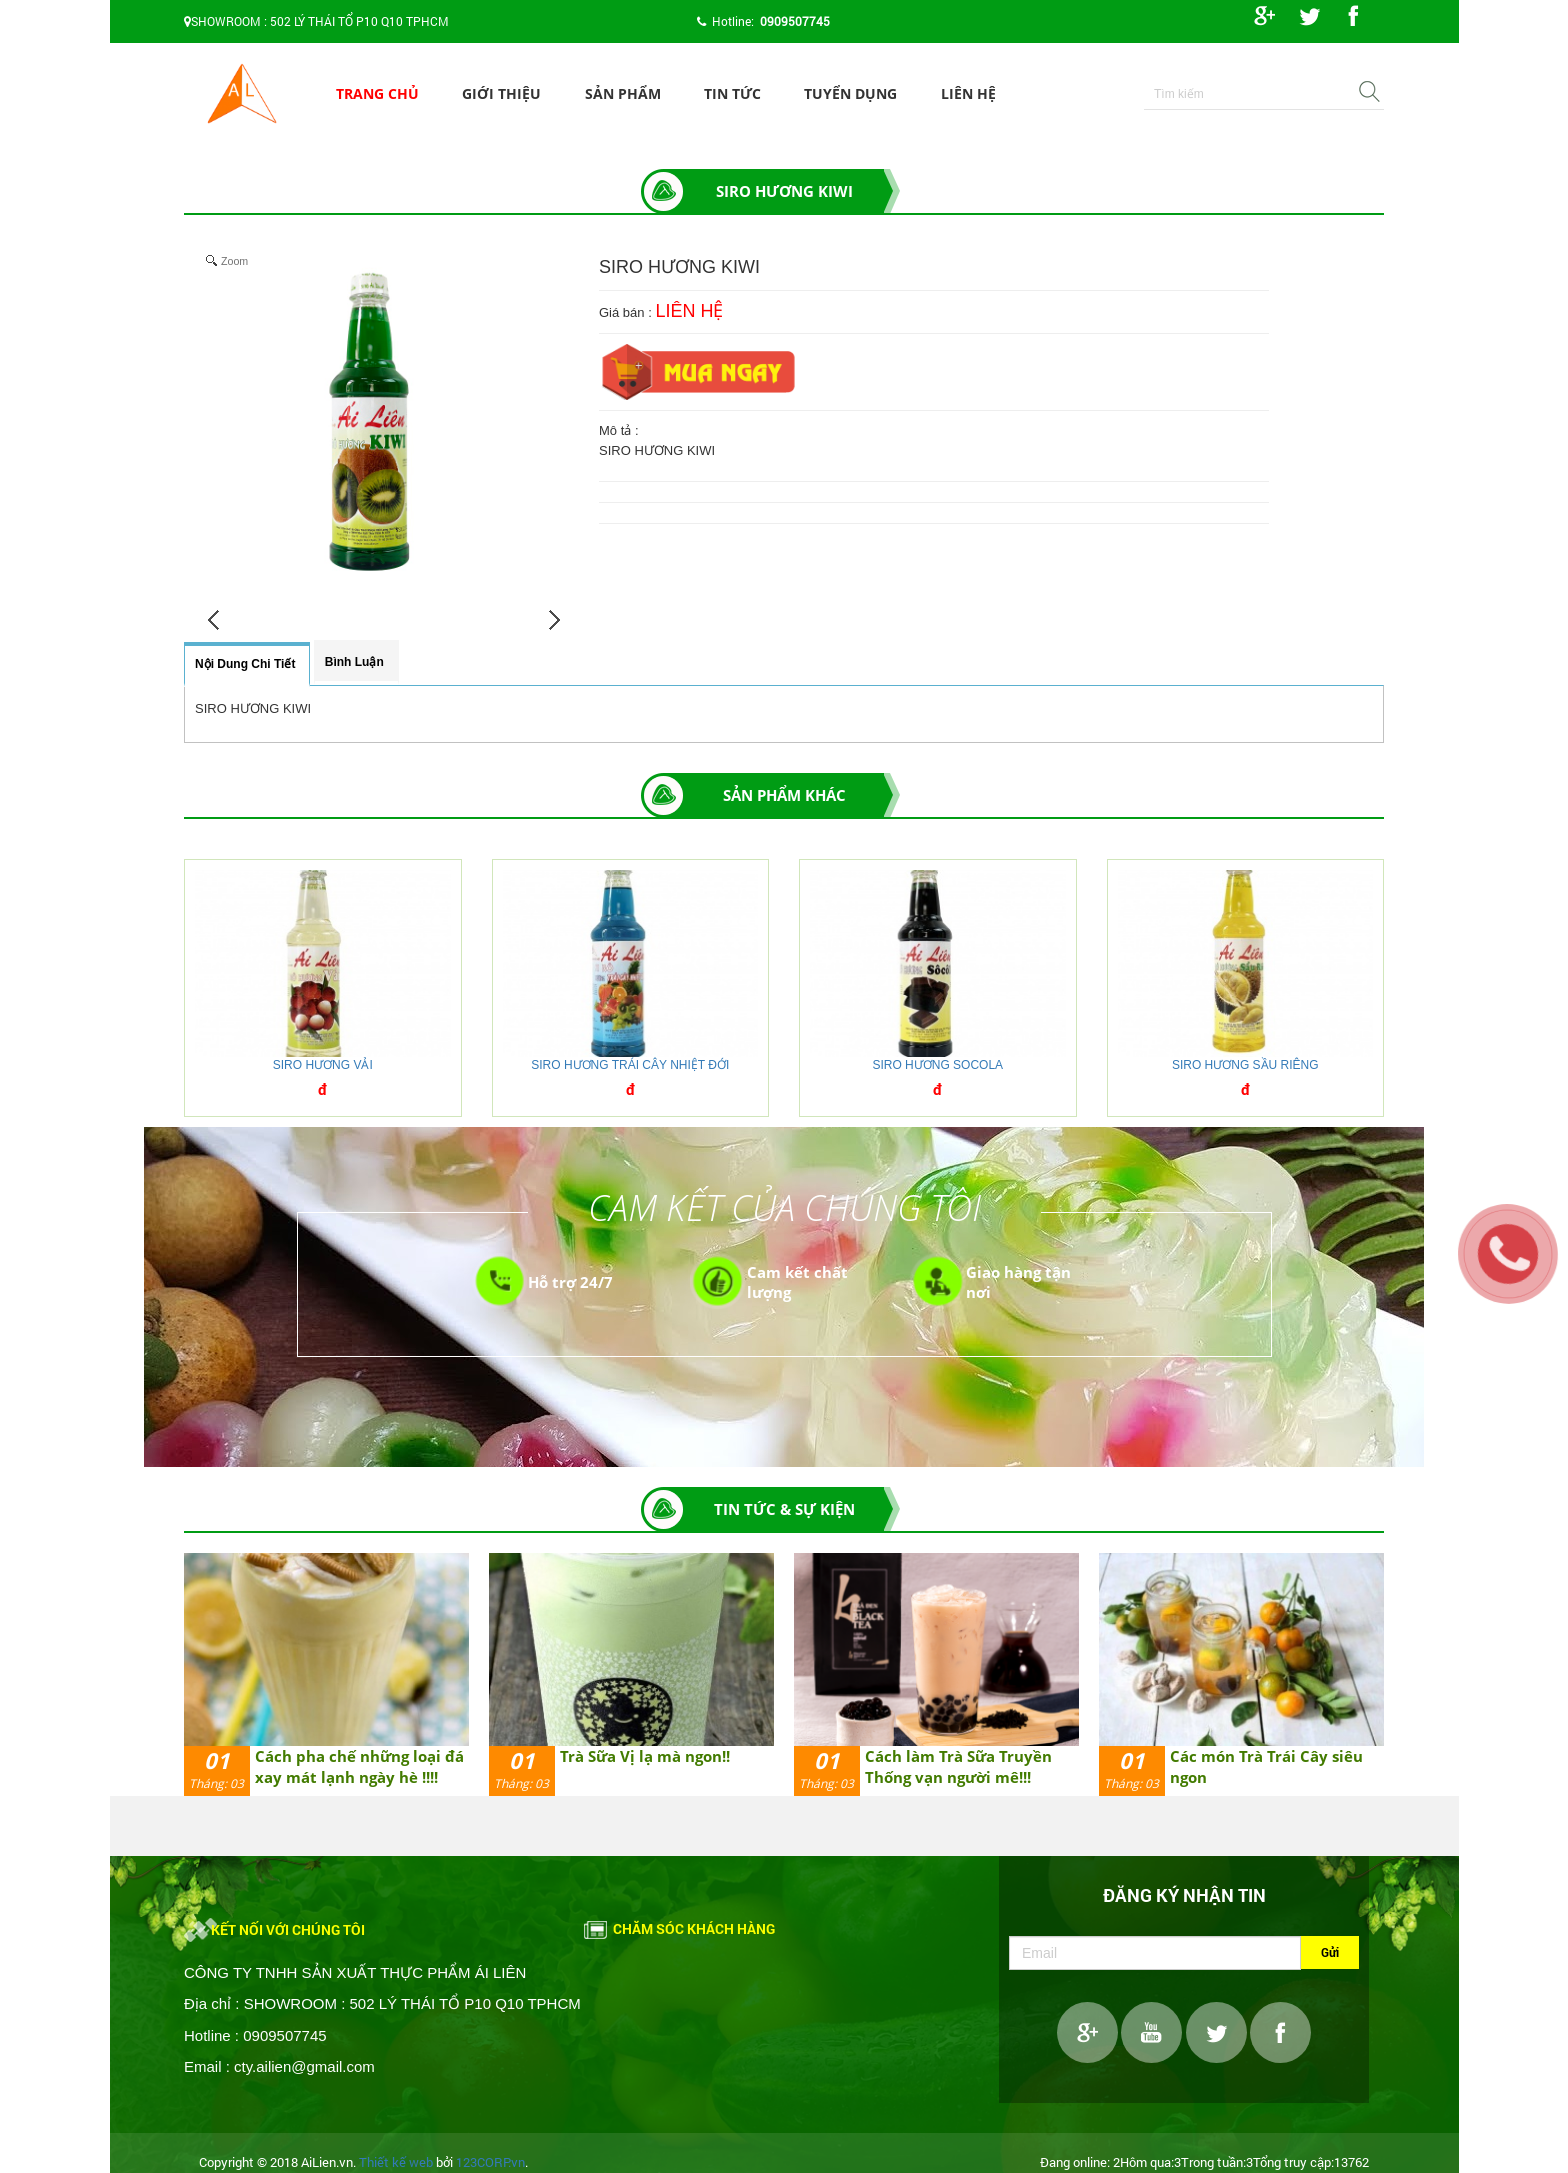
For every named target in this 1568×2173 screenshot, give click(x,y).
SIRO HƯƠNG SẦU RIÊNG (1245, 1065)
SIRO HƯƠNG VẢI (323, 1065)
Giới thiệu (501, 93)
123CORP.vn (490, 2162)
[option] (326, 1674)
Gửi (1330, 1952)
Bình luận (354, 662)
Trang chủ (377, 93)
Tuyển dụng (850, 93)
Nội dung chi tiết (245, 664)
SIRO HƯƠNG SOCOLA (937, 1065)
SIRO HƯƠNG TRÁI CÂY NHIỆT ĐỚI (630, 1065)
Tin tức (732, 93)
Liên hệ (968, 93)
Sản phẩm (623, 93)
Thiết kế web (396, 2162)
